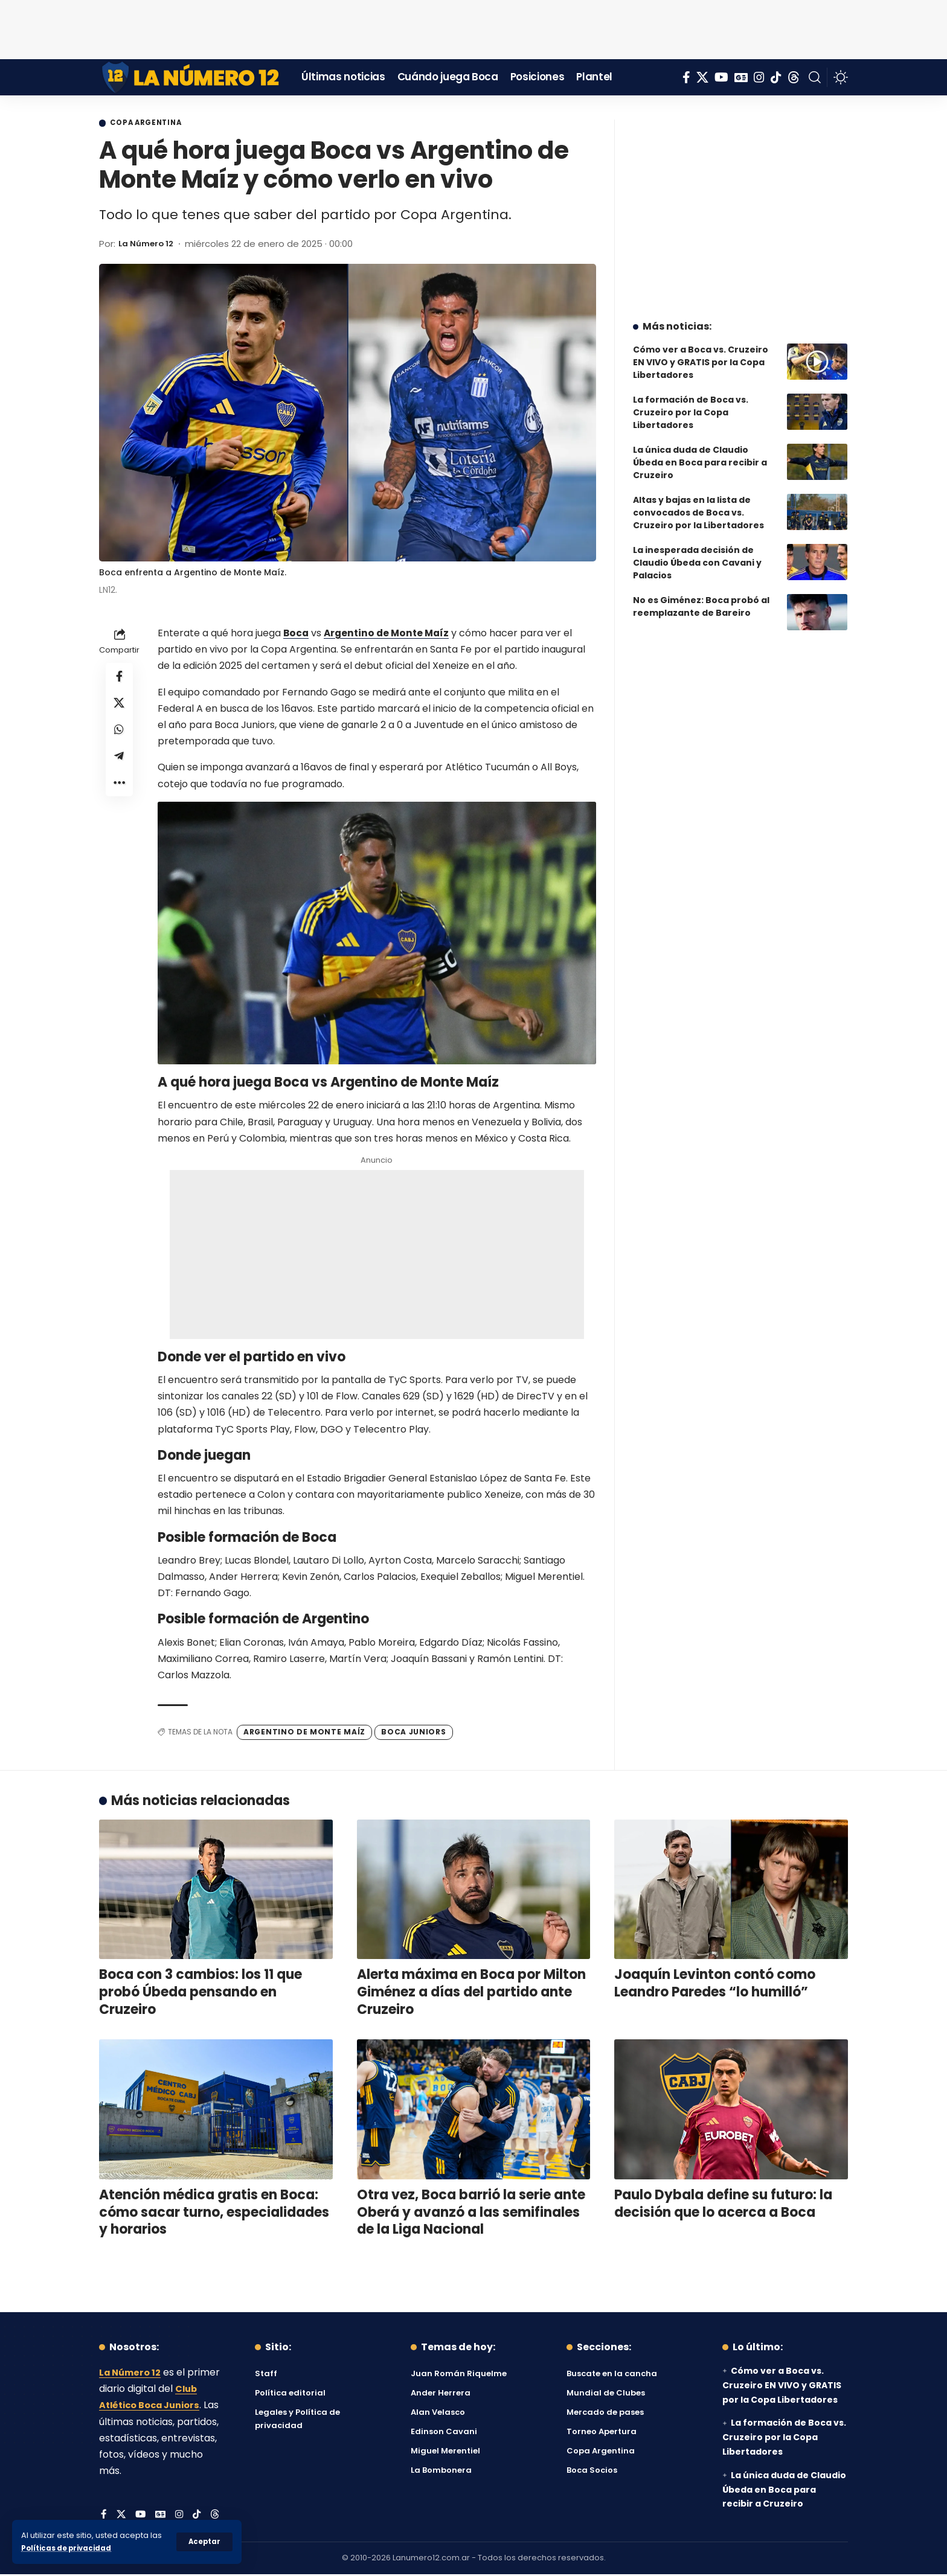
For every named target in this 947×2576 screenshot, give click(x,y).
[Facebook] (686, 77)
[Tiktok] (776, 77)
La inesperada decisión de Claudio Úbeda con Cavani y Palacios (697, 553)
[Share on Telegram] (119, 765)
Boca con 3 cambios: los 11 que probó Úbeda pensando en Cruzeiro (200, 1993)
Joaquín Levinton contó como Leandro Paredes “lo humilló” (714, 1985)
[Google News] (741, 77)
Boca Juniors (413, 1733)
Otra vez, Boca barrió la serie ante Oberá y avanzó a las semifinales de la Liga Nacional (471, 2213)
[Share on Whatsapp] (119, 736)
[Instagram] (759, 77)
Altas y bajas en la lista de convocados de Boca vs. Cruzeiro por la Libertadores (698, 503)
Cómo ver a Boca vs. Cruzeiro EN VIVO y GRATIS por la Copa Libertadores (700, 353)
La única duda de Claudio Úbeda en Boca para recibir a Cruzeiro (700, 453)
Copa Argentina (154, 124)
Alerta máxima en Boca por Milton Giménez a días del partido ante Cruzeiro (471, 1993)
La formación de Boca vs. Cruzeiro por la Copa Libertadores (690, 403)
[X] (702, 77)
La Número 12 (149, 245)
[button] (204, 2541)
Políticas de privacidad (70, 2548)
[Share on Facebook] (119, 678)
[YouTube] (721, 77)
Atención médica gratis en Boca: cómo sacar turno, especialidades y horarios (214, 2213)
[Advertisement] (473, 27)
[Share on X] (119, 707)
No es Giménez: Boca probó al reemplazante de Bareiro (701, 597)
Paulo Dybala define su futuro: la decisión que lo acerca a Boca (723, 2205)
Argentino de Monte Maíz (390, 635)
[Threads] (794, 77)
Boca (296, 635)
